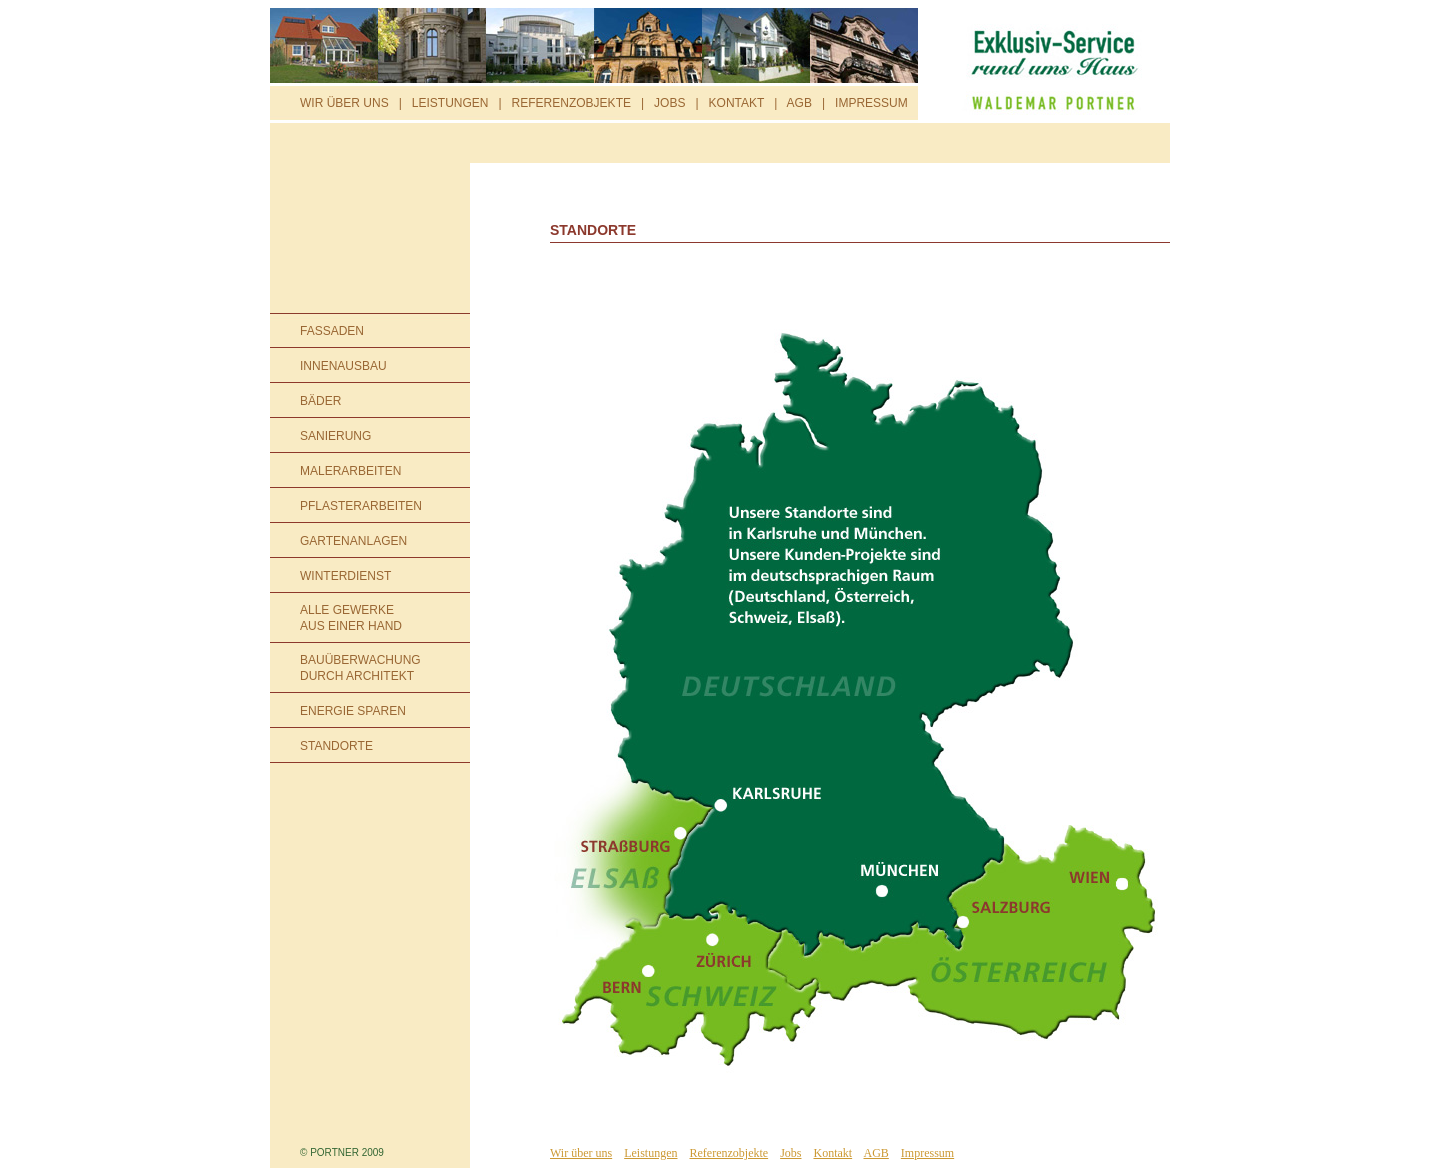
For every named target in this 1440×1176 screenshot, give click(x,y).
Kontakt (832, 1153)
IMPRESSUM (871, 103)
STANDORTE (336, 746)
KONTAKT (737, 103)
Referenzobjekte (729, 1153)
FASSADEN (332, 331)
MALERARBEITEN (350, 471)
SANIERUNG (335, 436)
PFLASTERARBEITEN (361, 506)
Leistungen (650, 1153)
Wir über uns (581, 1153)
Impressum (927, 1153)
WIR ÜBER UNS (344, 103)
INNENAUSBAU (343, 366)
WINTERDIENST (345, 576)
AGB (799, 103)
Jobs (790, 1153)
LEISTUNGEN (450, 103)
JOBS (669, 103)
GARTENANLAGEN (353, 541)
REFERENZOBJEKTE (571, 103)
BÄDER (320, 401)
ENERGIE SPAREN (353, 711)
